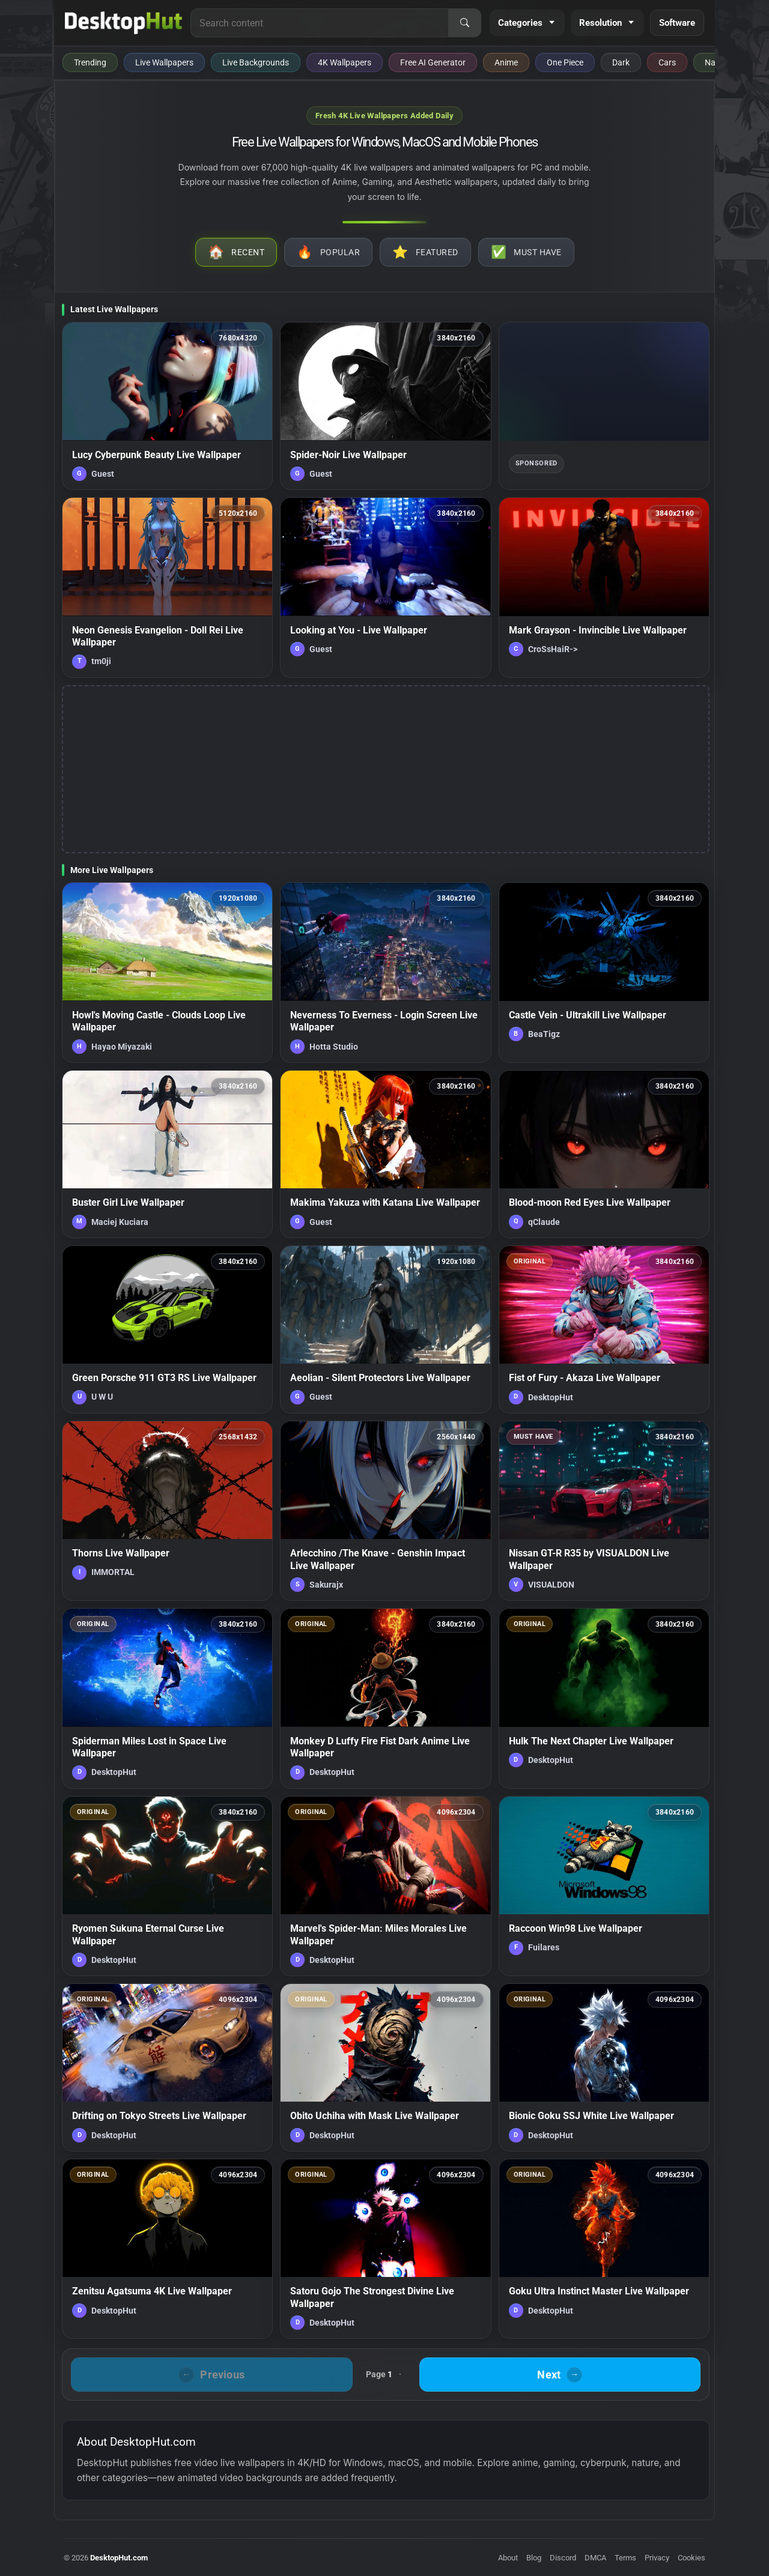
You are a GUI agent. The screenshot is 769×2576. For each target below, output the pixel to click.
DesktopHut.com (119, 2557)
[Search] (464, 23)
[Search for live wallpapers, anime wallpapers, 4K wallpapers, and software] (319, 23)
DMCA (595, 2557)
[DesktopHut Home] (123, 22)
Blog (533, 2557)
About (508, 2557)
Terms (625, 2557)
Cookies (691, 2557)
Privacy (657, 2557)
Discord (563, 2557)
